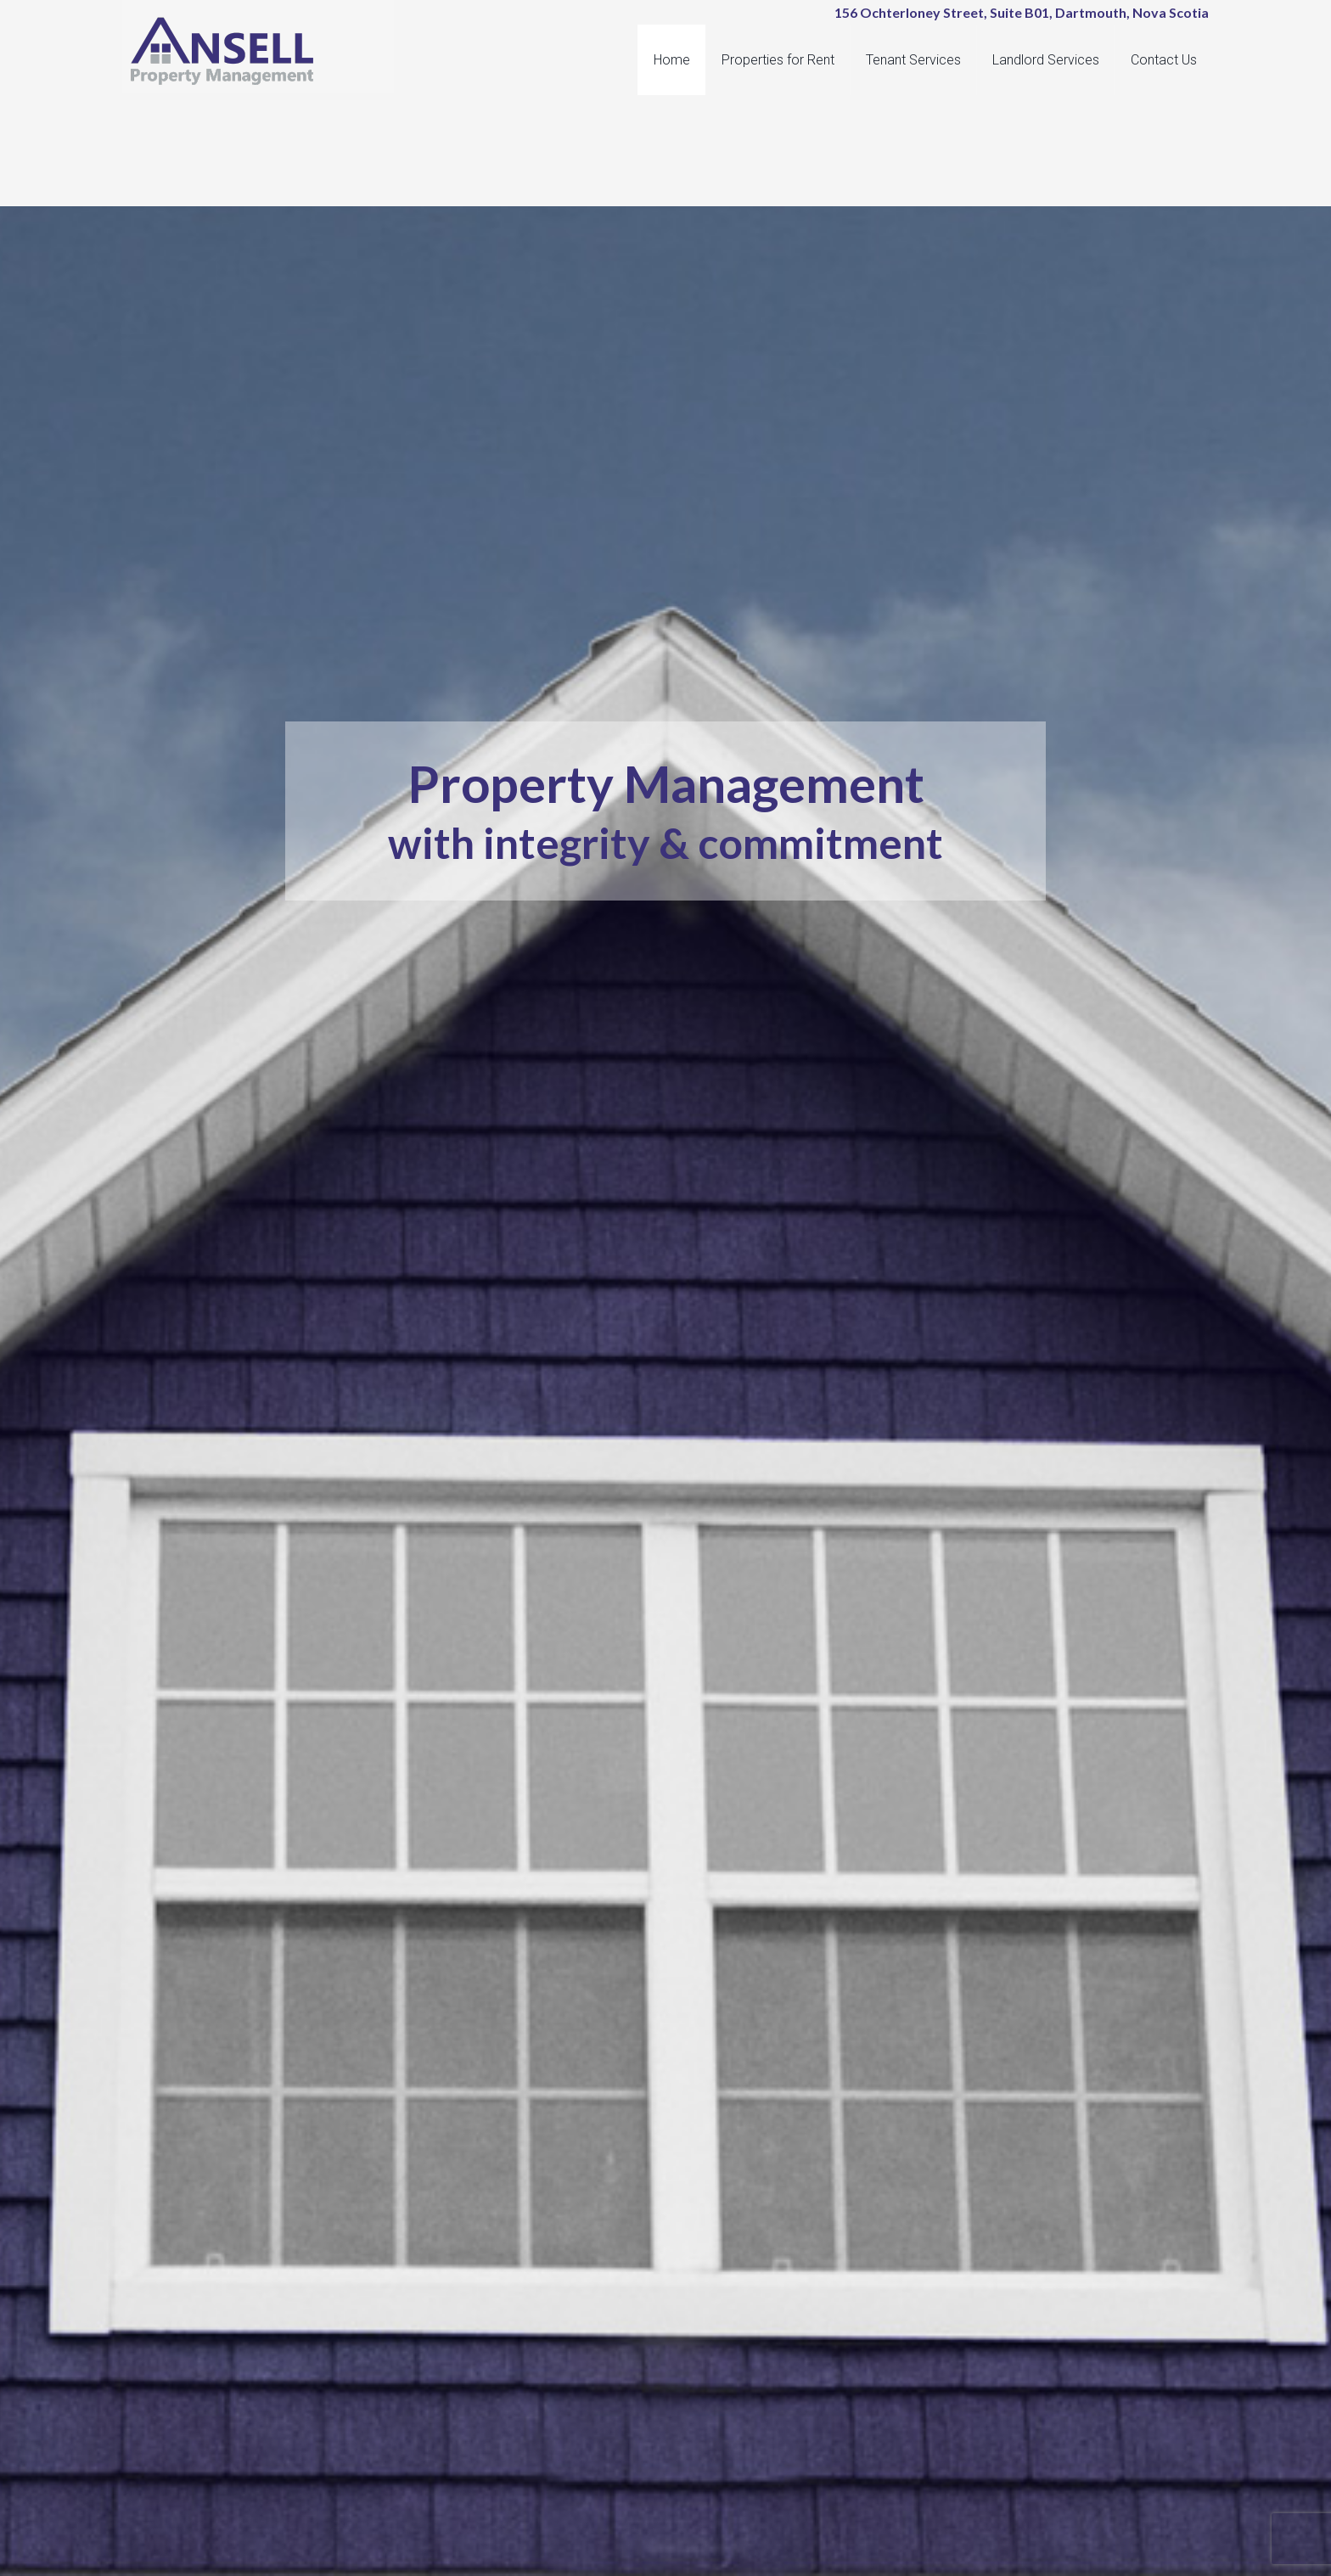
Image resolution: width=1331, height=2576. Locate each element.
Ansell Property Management (266, 51)
